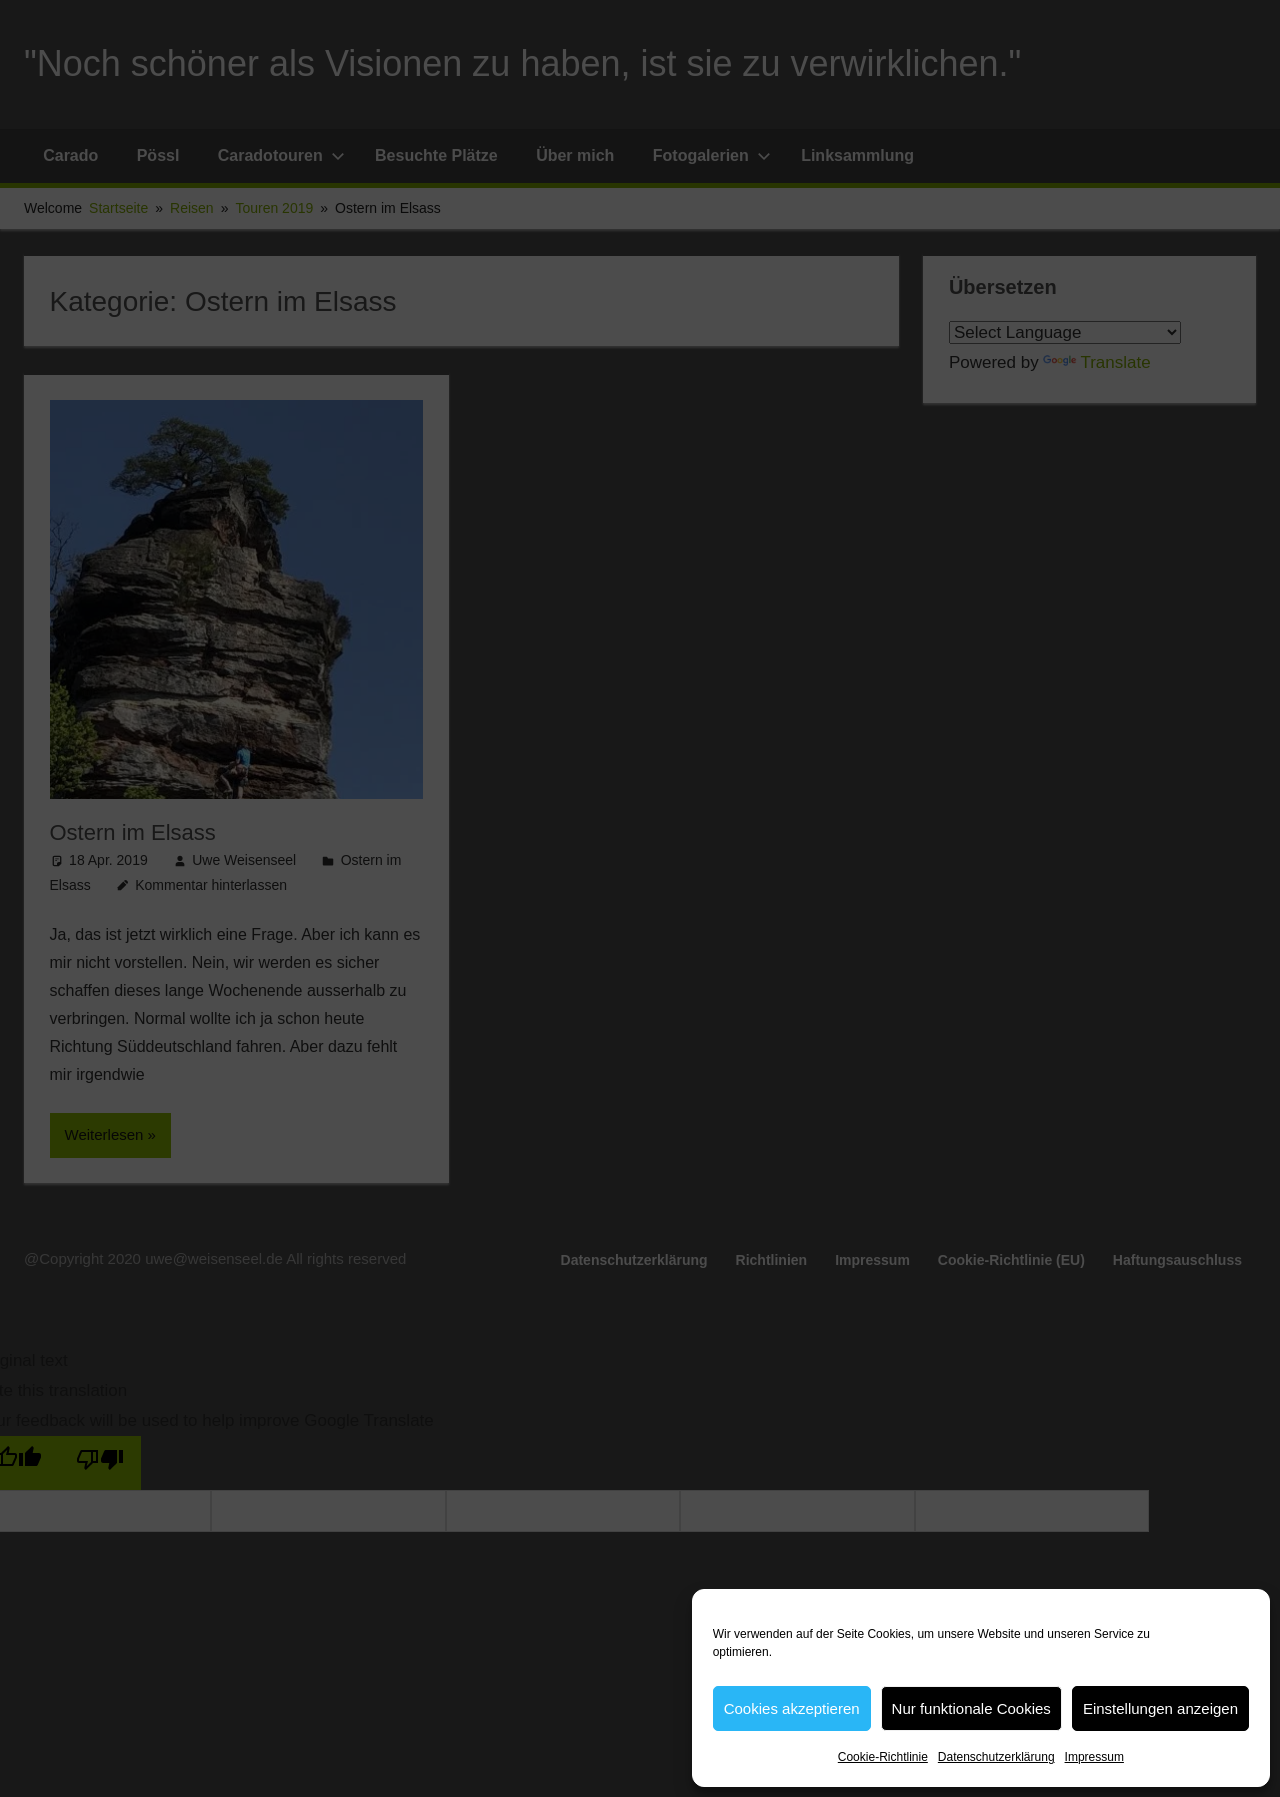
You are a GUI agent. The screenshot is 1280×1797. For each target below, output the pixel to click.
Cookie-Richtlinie (883, 1757)
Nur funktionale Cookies (971, 1708)
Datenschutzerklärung (996, 1757)
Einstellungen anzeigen (1160, 1708)
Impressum (1094, 1757)
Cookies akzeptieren (792, 1708)
